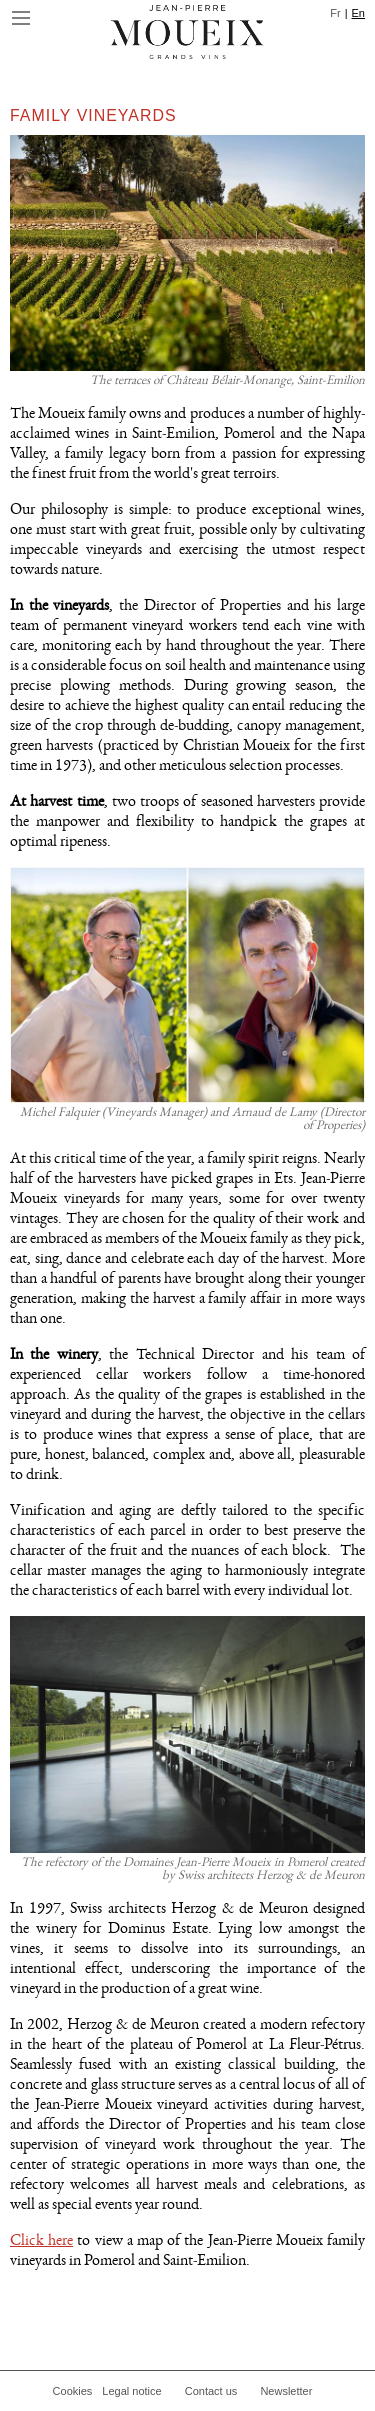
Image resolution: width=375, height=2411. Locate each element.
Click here (41, 2240)
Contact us (211, 2391)
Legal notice (131, 2391)
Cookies (73, 2391)
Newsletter (286, 2391)
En (358, 13)
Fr (335, 13)
